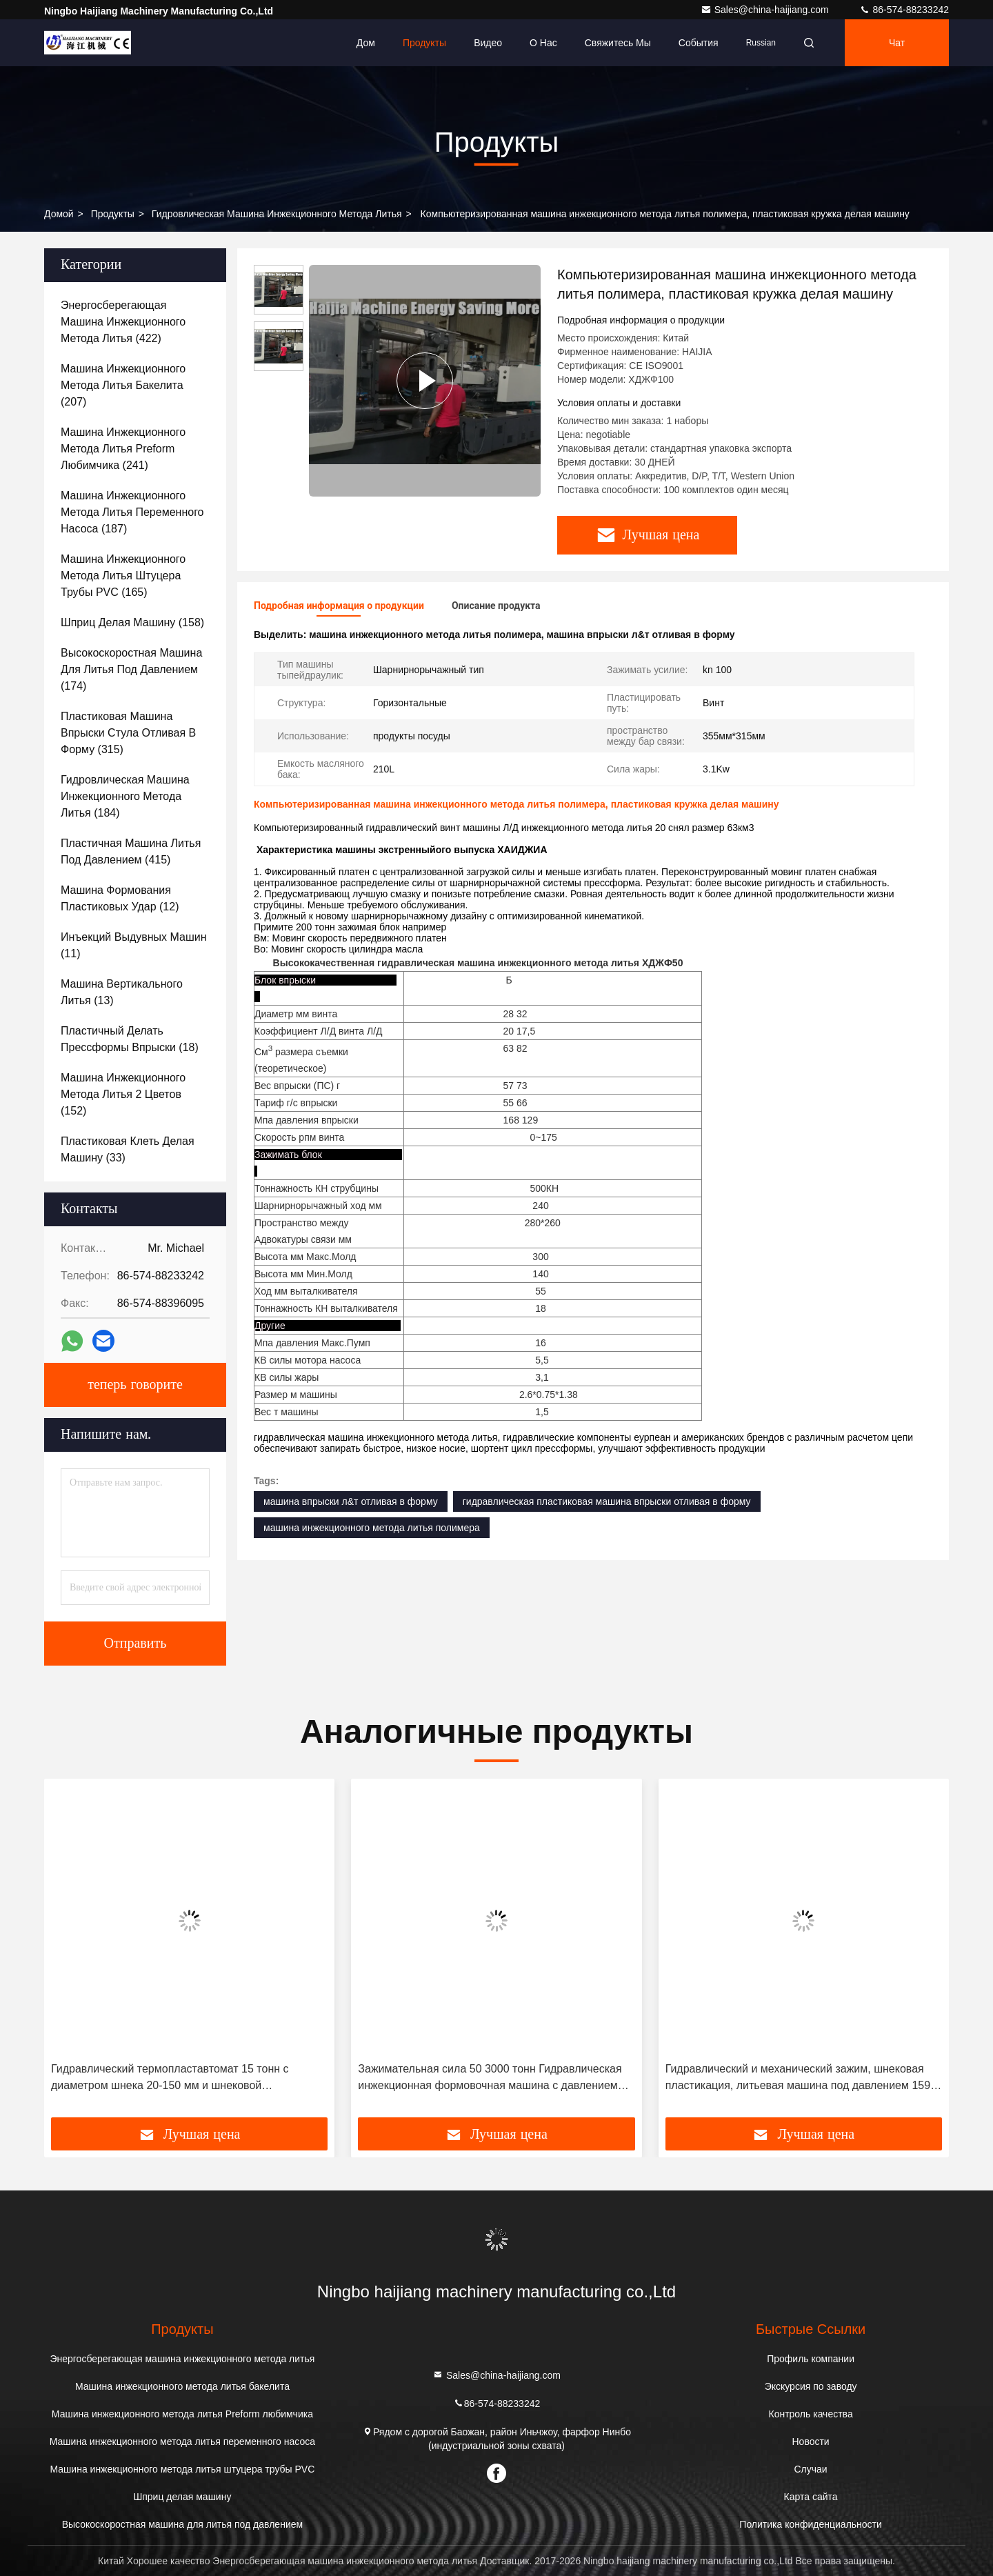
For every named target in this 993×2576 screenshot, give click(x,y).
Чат (897, 42)
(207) (123, 385)
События (699, 42)
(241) (123, 448)
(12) (120, 898)
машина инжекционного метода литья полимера (371, 1527)
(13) (122, 992)
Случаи (811, 2469)
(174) (131, 669)
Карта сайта (811, 2496)
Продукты (424, 42)
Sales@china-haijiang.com (766, 9)
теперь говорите (135, 1385)
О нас (543, 42)
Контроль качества (811, 2413)
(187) (132, 512)
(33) (127, 1149)
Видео (488, 42)
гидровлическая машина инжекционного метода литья (277, 213)
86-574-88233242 (904, 9)
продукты (112, 213)
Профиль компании (810, 2358)
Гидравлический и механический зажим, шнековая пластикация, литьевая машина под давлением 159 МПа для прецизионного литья (798, 2078)
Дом (366, 42)
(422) (123, 321)
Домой (59, 213)
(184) (125, 796)
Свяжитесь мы (618, 42)
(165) (123, 575)
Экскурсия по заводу (811, 2386)
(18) (130, 1039)
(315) (128, 732)
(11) (134, 945)
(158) (132, 622)
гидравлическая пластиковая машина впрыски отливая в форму (607, 1501)
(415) (131, 851)
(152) (123, 1094)
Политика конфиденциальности (810, 2524)
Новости (810, 2441)
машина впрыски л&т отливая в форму (350, 1501)
